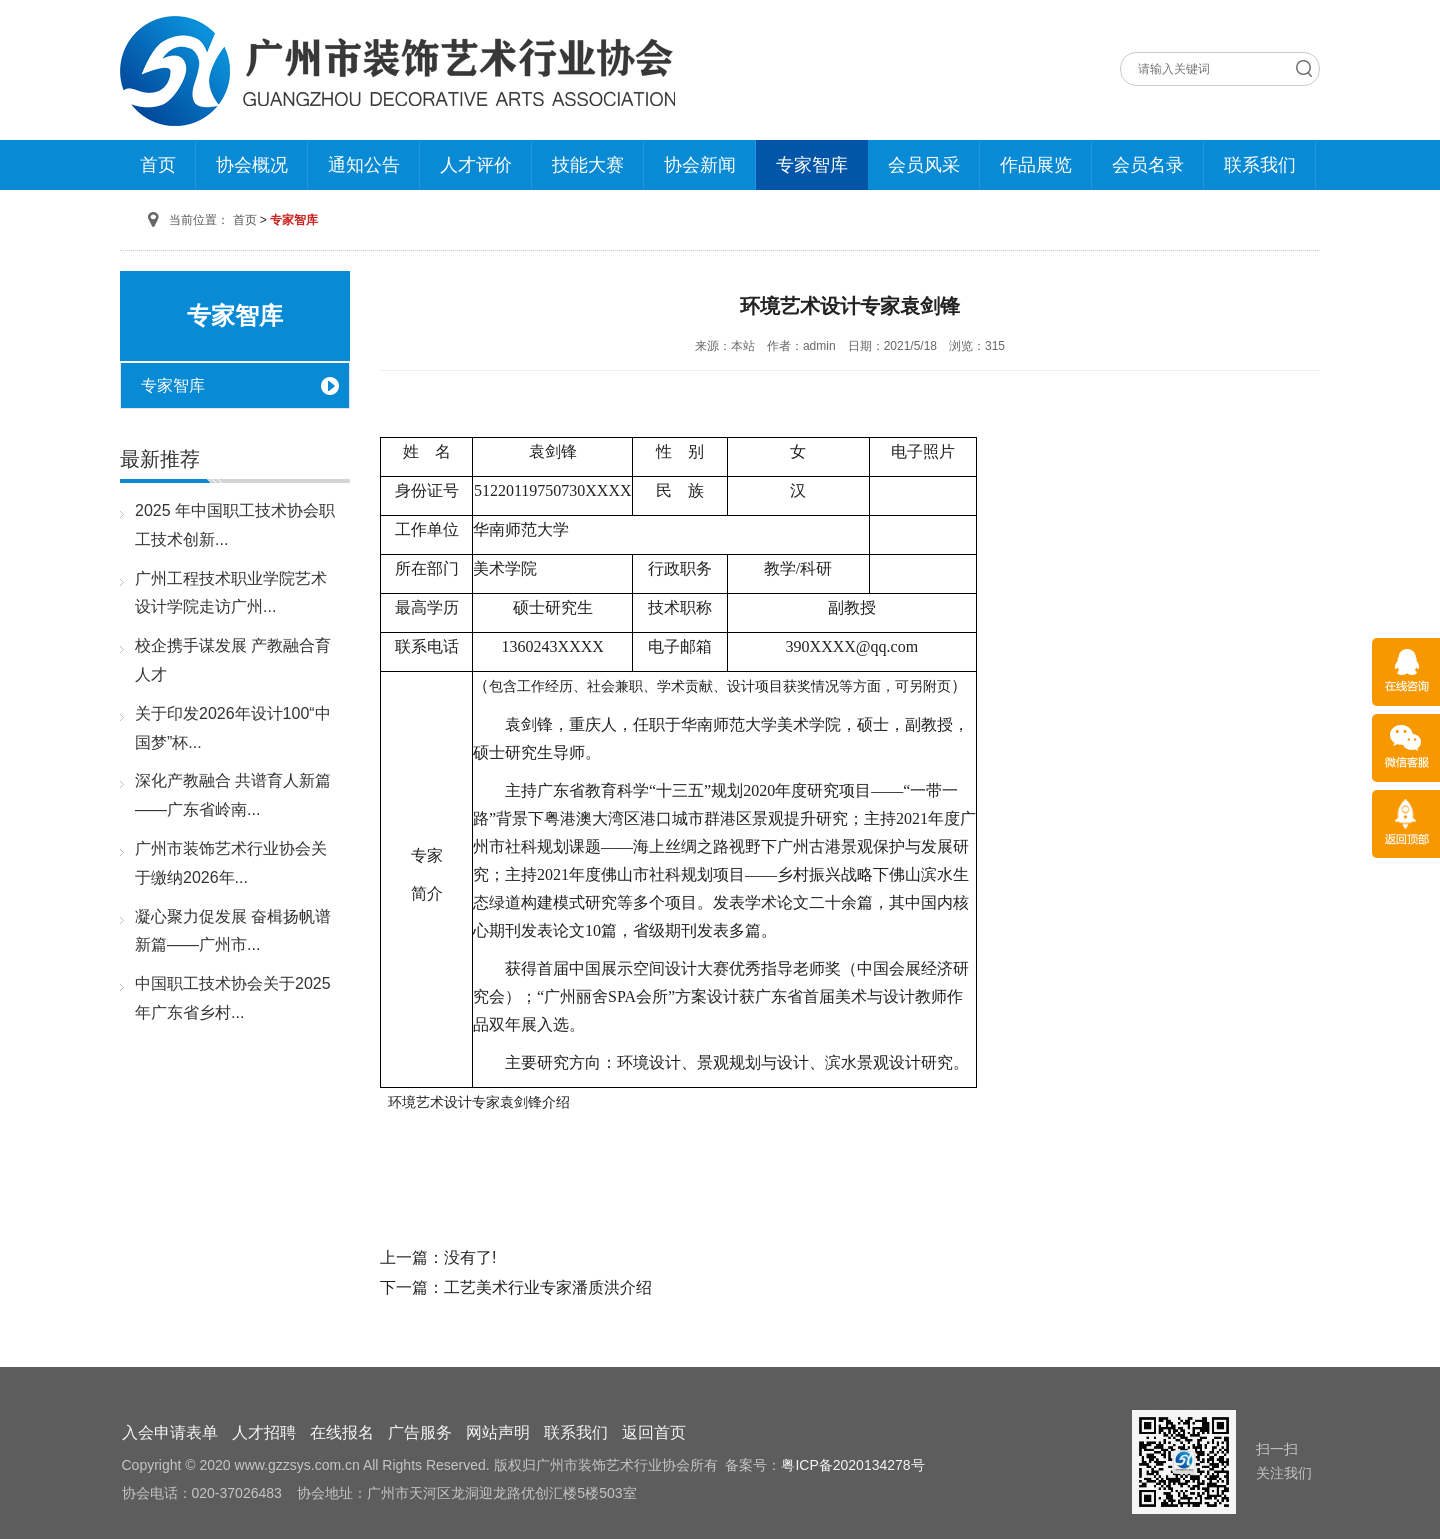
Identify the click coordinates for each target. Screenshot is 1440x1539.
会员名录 (1148, 165)
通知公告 (364, 165)
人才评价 (476, 165)
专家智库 (812, 165)
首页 (158, 165)
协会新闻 (700, 165)
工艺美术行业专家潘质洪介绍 (548, 1287)
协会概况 (252, 165)
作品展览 (1036, 165)
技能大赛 (588, 165)
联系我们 (1260, 165)
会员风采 (924, 165)
